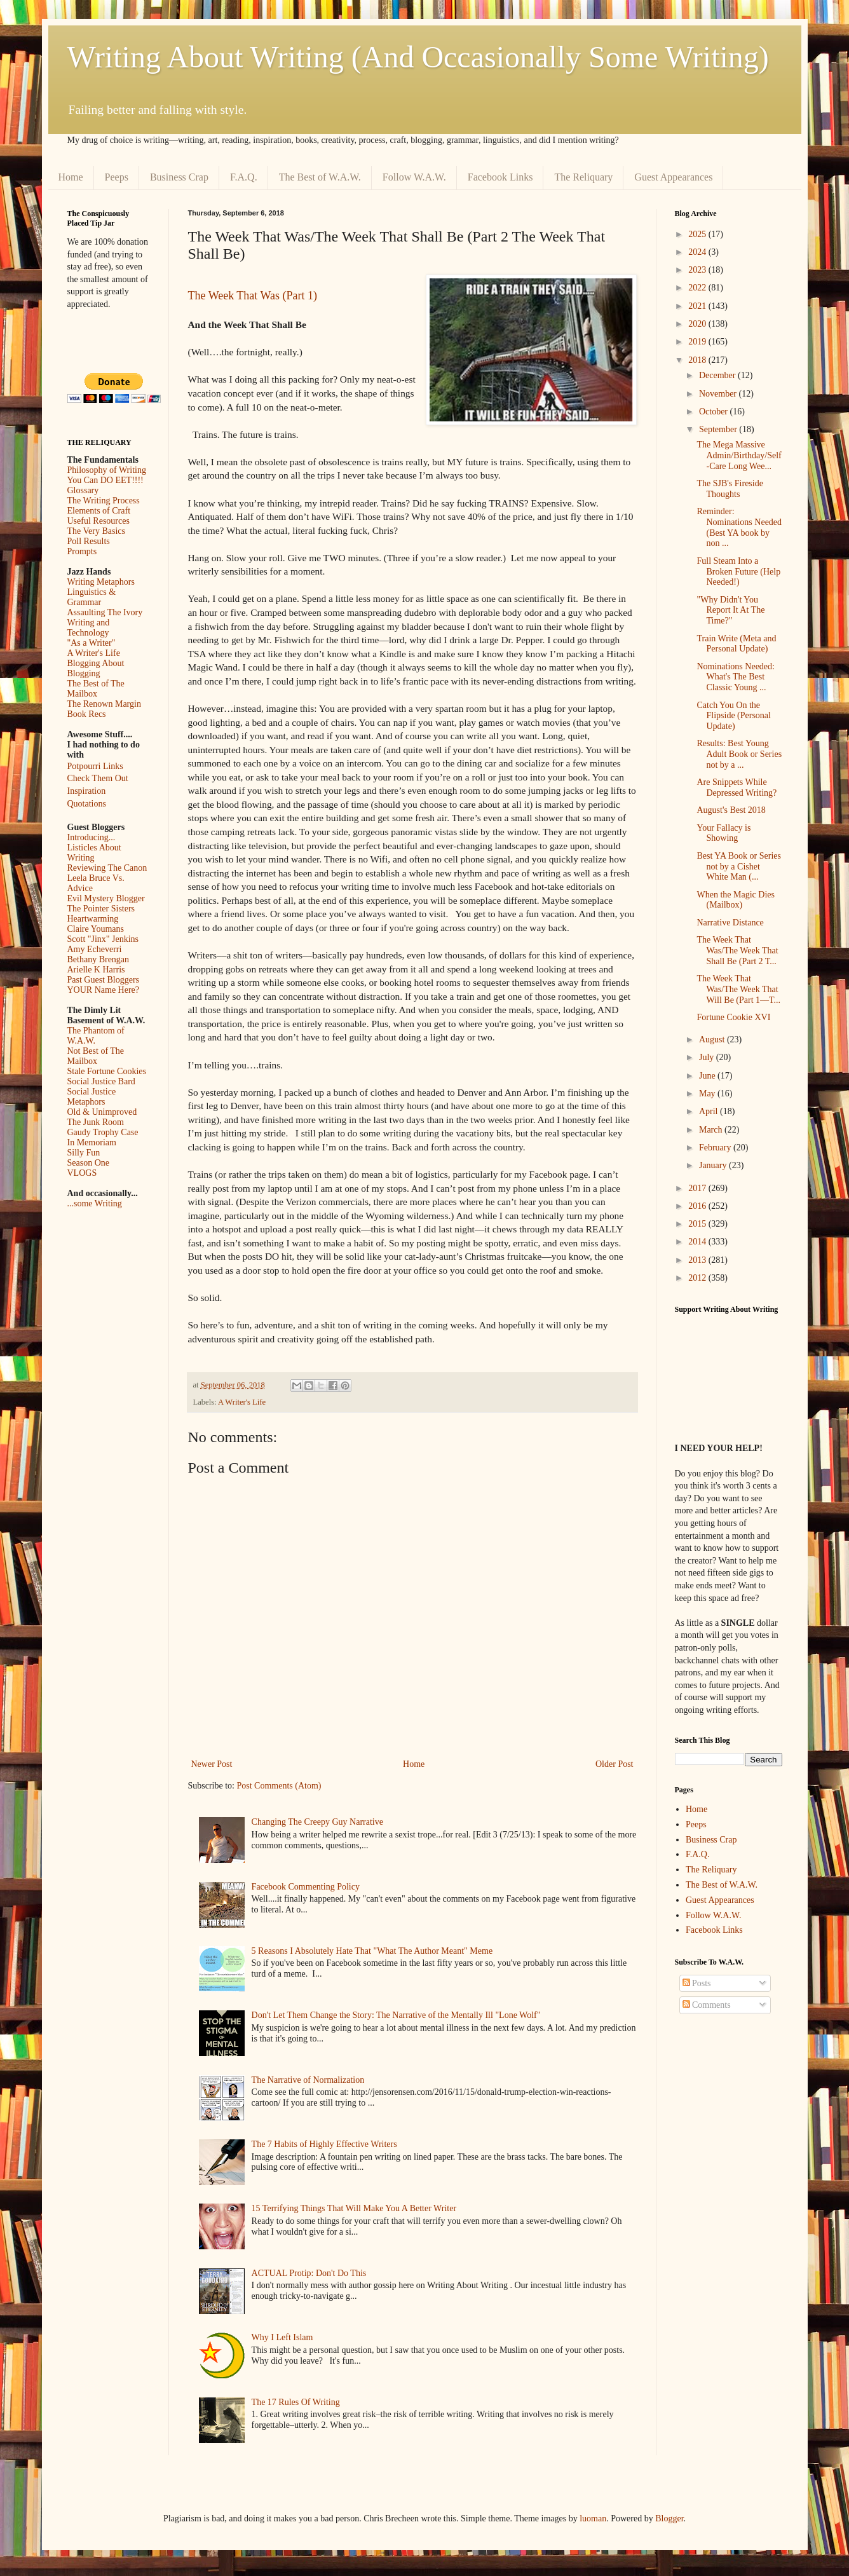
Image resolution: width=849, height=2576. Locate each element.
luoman (593, 2518)
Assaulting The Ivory (105, 612)
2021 (698, 306)
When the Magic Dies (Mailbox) (735, 900)
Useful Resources (98, 521)
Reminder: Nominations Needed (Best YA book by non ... (739, 527)
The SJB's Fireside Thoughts (729, 489)
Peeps (116, 177)
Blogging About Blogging (96, 668)
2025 (698, 234)
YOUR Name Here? (103, 990)
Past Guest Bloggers (103, 980)
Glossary (83, 490)
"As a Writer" (91, 643)
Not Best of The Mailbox (96, 1056)
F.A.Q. (243, 177)
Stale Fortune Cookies (106, 1071)
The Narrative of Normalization (308, 2080)
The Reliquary (583, 177)
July (707, 1057)
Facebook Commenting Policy (306, 1886)
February (716, 1147)
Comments (707, 2005)
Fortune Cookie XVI (733, 1017)
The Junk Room (95, 1122)
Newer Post (212, 1764)
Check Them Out (97, 778)
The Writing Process (103, 500)
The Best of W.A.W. (320, 177)
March (711, 1130)
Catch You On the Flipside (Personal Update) (733, 716)
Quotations (86, 803)
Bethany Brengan (98, 959)
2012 (698, 1278)
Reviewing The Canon (107, 868)
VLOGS (82, 1173)
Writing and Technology (88, 627)
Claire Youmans (95, 929)
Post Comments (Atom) (279, 1785)
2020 (698, 324)
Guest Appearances (673, 177)
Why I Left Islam (282, 2337)
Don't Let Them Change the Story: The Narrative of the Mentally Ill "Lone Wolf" (396, 2015)
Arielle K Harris (96, 969)
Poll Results (88, 541)
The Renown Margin (104, 704)
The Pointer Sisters (101, 908)
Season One (88, 1163)
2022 (698, 287)
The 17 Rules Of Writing (296, 2402)
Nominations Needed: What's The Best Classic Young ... (735, 677)
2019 (698, 341)
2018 (698, 360)
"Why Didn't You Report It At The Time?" (730, 610)
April (709, 1111)
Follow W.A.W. (414, 177)
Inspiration (86, 791)
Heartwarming (93, 918)
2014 (698, 1241)
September (719, 429)
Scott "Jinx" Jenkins (103, 939)
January (714, 1165)
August (713, 1039)
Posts (697, 1983)
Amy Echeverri (94, 949)
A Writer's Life (242, 1402)
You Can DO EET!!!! (105, 480)
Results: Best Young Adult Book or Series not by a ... (739, 754)
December (718, 375)
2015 (698, 1224)
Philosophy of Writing (106, 470)
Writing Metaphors (101, 582)
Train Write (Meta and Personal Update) (736, 644)
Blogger (669, 2518)
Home (70, 177)
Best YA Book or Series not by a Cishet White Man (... (738, 866)
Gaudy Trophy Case (103, 1132)
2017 (698, 1188)
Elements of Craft (99, 510)
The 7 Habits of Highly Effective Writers (324, 2144)
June (708, 1075)
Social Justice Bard (101, 1081)
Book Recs (86, 714)
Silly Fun (83, 1152)
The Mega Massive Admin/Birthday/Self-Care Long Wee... (738, 455)
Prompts (82, 551)
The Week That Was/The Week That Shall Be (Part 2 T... (737, 950)
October (714, 411)
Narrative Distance (729, 922)
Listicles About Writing (94, 852)
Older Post (614, 1764)
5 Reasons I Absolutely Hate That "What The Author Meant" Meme (372, 1951)
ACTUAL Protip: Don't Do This (309, 2273)
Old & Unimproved (102, 1112)
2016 (698, 1206)
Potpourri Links (95, 766)
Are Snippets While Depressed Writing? (736, 787)
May (708, 1093)
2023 (698, 270)
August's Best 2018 (730, 810)
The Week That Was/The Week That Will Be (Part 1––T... (738, 989)
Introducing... (91, 837)
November (719, 394)
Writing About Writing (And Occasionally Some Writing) (418, 57)
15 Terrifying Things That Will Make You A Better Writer (354, 2208)
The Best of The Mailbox (96, 689)
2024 (698, 252)
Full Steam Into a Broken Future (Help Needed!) (738, 571)
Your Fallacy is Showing (723, 833)
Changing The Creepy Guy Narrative (317, 1822)
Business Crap (179, 177)
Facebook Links (500, 177)
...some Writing (94, 1203)
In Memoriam (91, 1142)
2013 (698, 1260)
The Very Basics (96, 531)
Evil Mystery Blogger (106, 898)
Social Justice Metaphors (91, 1097)
